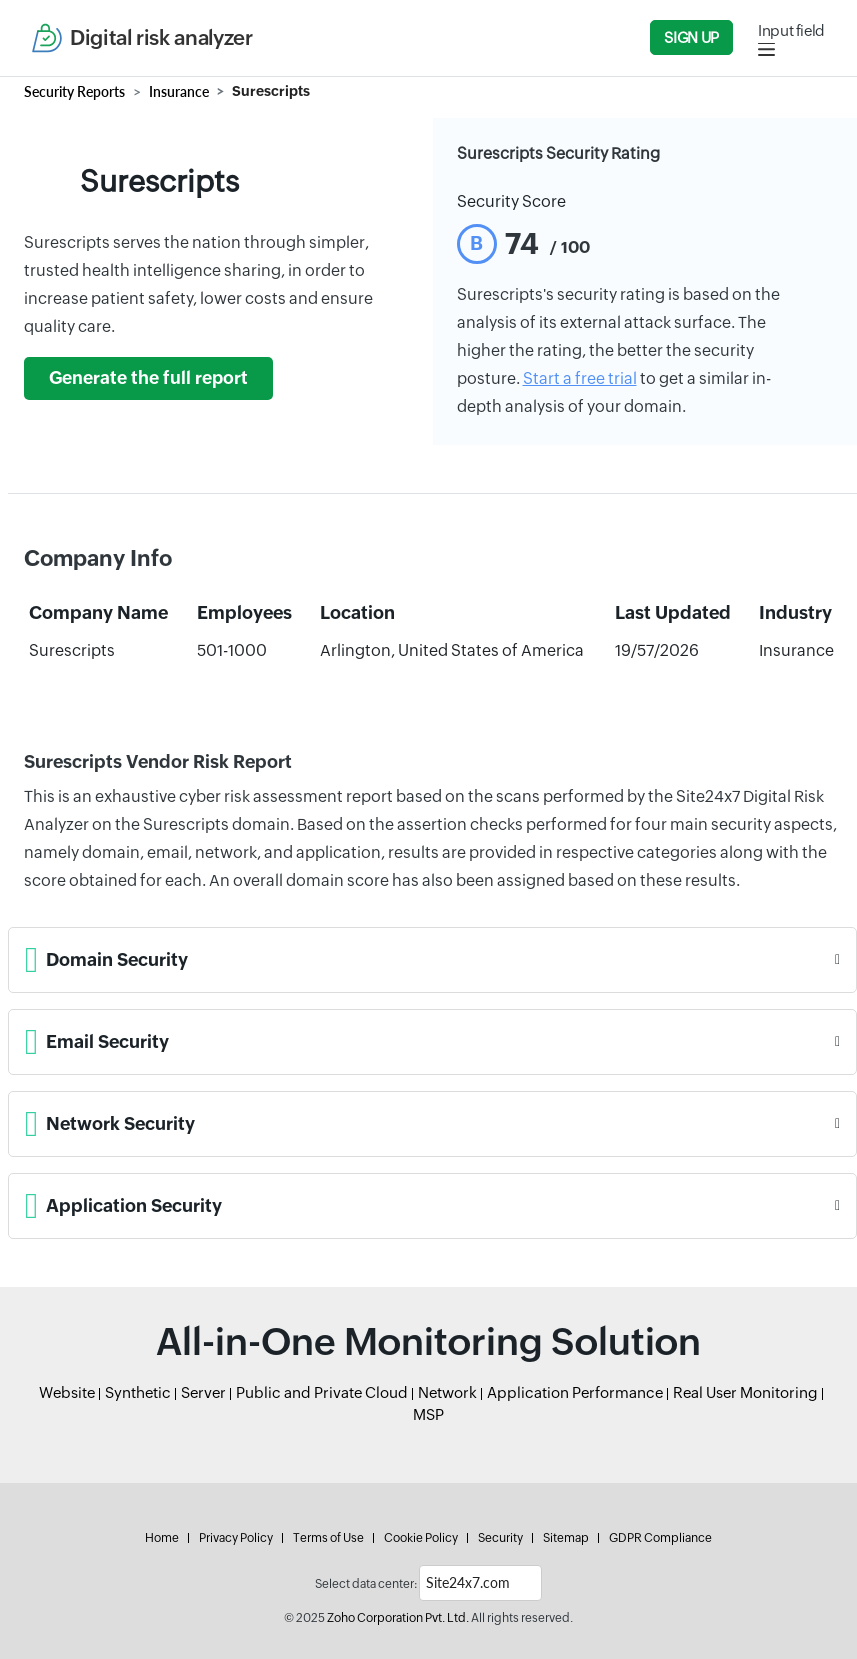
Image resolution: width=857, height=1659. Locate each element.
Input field (791, 30)
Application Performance (575, 1392)
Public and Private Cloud (322, 1392)
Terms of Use (328, 1538)
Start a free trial (580, 378)
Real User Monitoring (745, 1392)
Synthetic (138, 1392)
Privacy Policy (236, 1538)
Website (67, 1392)
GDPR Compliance (660, 1538)
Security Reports (74, 91)
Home (162, 1538)
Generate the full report (148, 378)
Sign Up (691, 37)
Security (500, 1538)
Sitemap (566, 1538)
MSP (428, 1414)
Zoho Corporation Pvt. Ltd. (398, 1618)
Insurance (179, 91)
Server (203, 1392)
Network (447, 1392)
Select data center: (366, 1584)
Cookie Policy (421, 1538)
